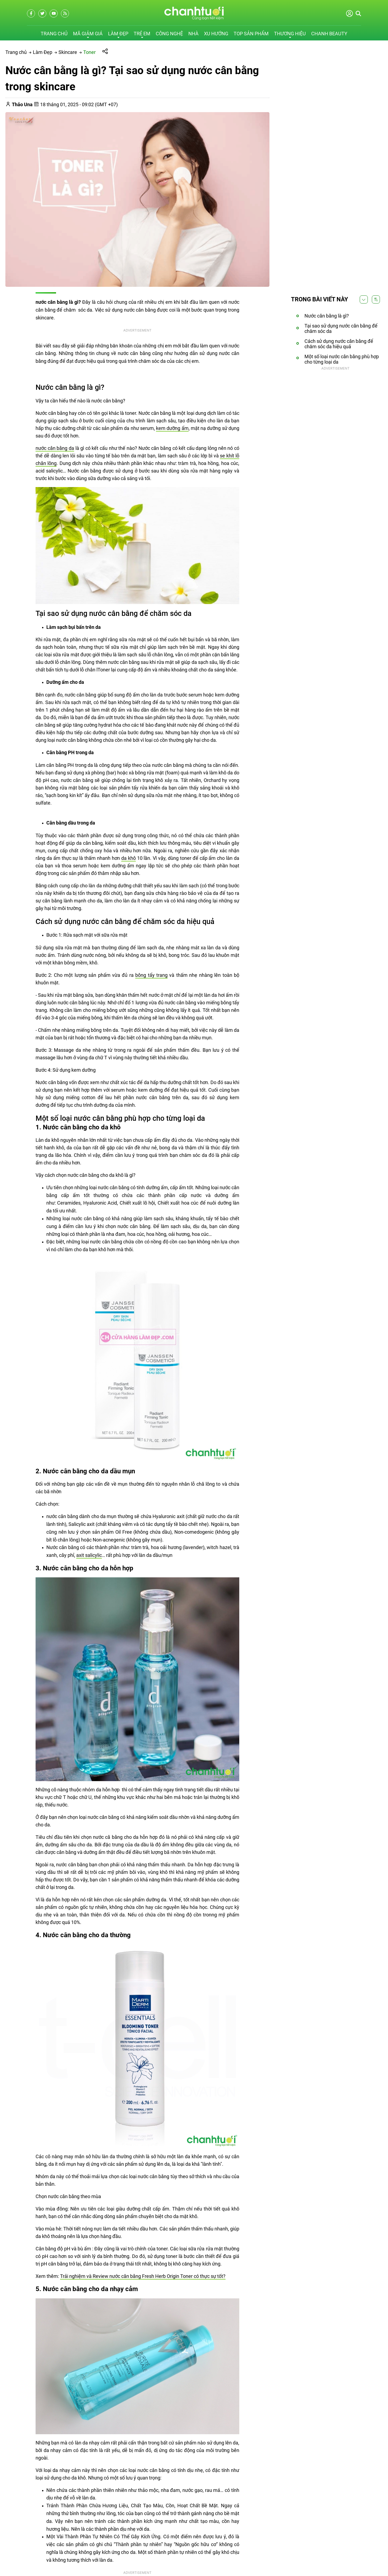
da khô (128, 858)
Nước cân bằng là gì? (326, 316)
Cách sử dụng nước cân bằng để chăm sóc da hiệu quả (338, 343)
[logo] (194, 18)
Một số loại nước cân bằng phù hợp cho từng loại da (341, 359)
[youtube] (53, 13)
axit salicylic (89, 1555)
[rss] (65, 13)
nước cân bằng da (55, 448)
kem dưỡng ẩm (172, 428)
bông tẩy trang (151, 975)
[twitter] (42, 13)
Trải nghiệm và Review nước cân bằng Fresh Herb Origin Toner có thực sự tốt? (143, 2276)
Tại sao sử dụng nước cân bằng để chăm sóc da (340, 328)
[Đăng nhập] (349, 16)
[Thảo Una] (23, 104)
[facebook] (31, 13)
